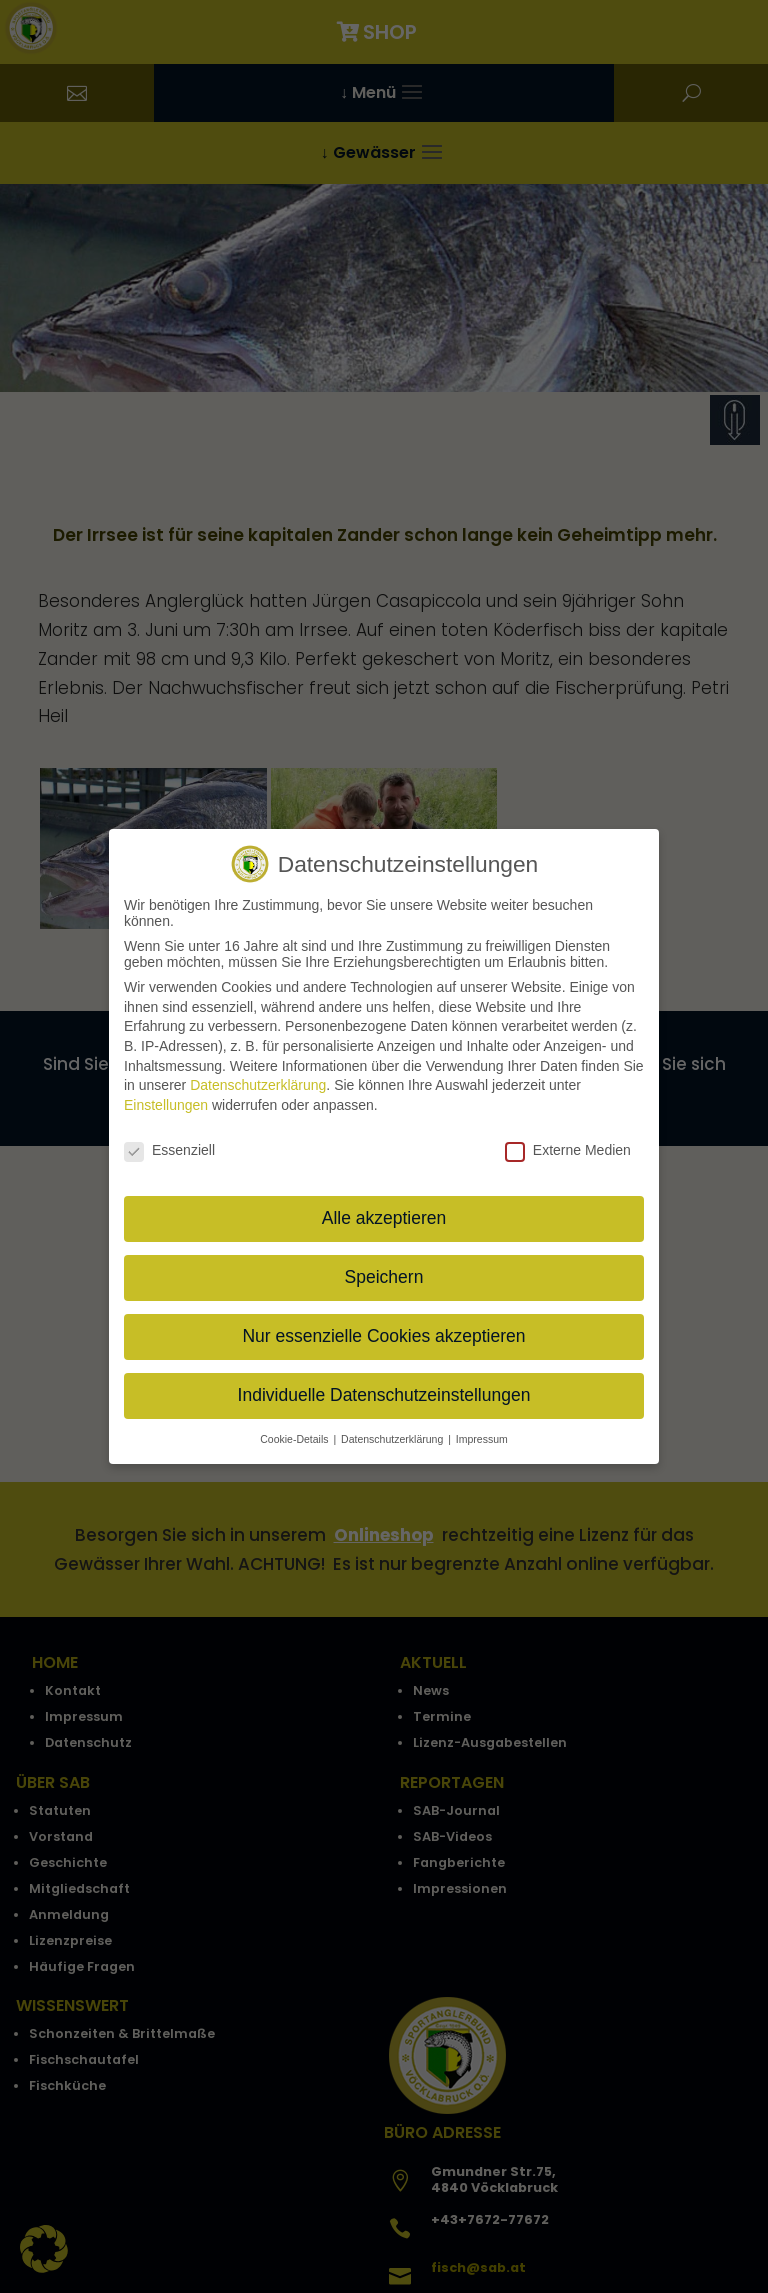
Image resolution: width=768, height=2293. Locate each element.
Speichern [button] (384, 1275)
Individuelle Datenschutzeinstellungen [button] (384, 1393)
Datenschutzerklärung (258, 1083)
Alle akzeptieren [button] (384, 1216)
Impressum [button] (482, 1437)
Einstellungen (166, 1102)
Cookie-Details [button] (295, 1437)
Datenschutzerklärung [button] (393, 1437)
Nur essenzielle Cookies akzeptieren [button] (383, 1334)
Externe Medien (568, 1147)
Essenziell (169, 1147)
